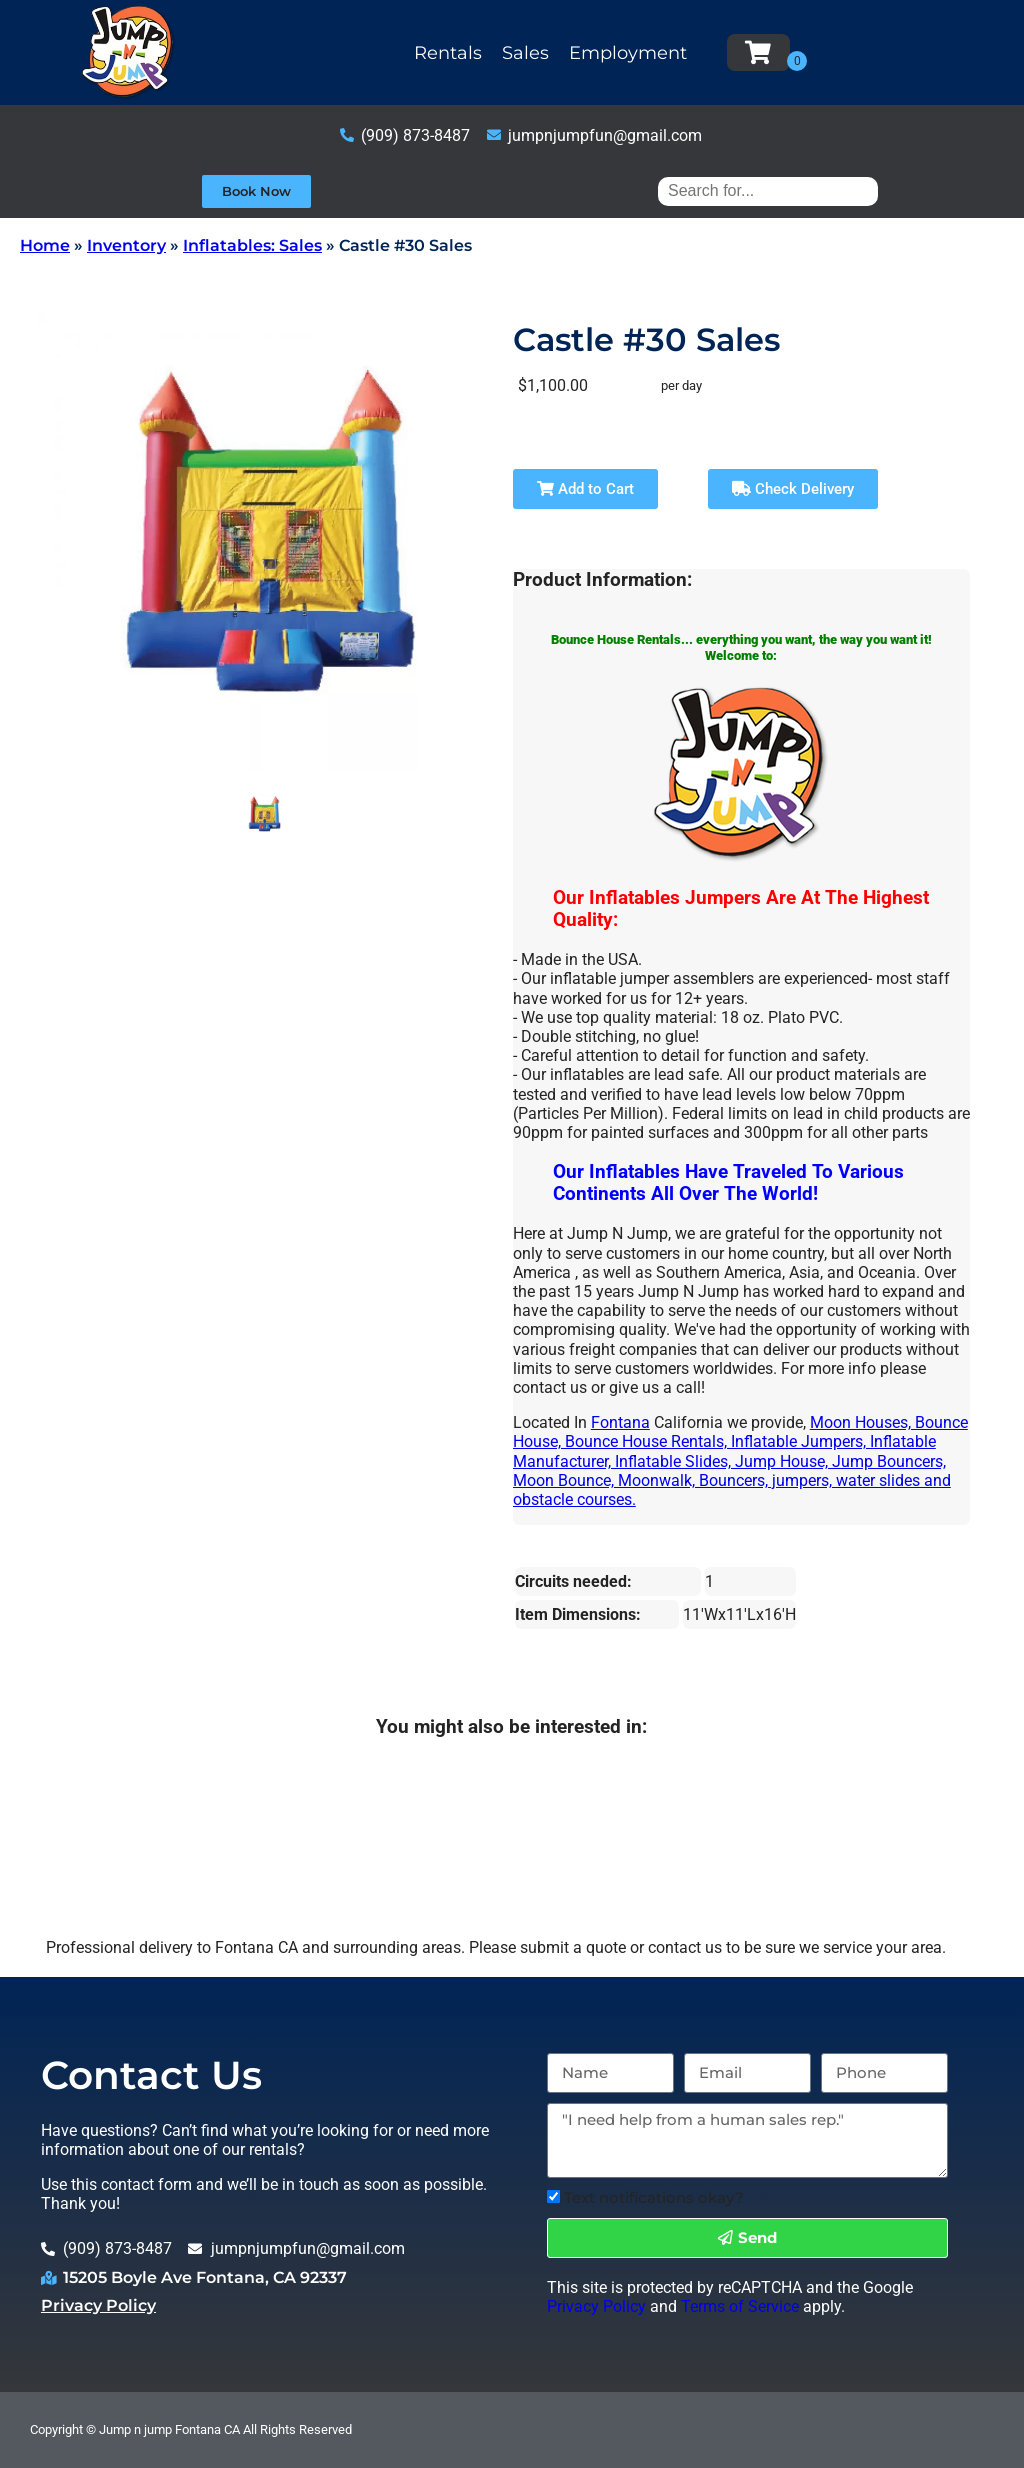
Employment (628, 53)
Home (45, 245)
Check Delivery (793, 489)
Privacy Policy (98, 2305)
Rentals (448, 53)
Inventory (126, 245)
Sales (525, 53)
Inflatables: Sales (252, 245)
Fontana (620, 1422)
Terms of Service (740, 2306)
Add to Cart (585, 489)
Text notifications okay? (654, 2197)
